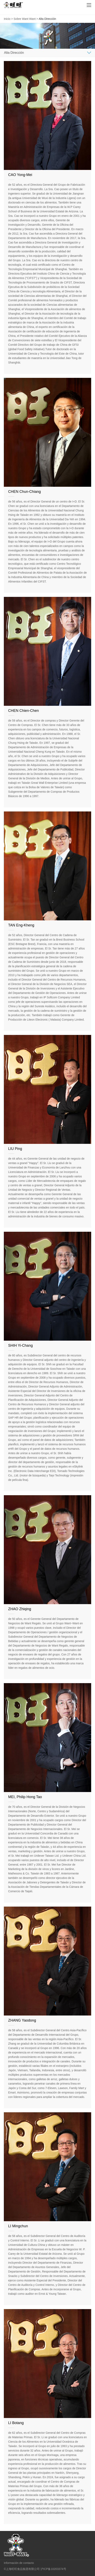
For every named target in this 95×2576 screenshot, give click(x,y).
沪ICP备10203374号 (53, 2569)
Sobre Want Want (25, 18)
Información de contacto (19, 2562)
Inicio (7, 18)
